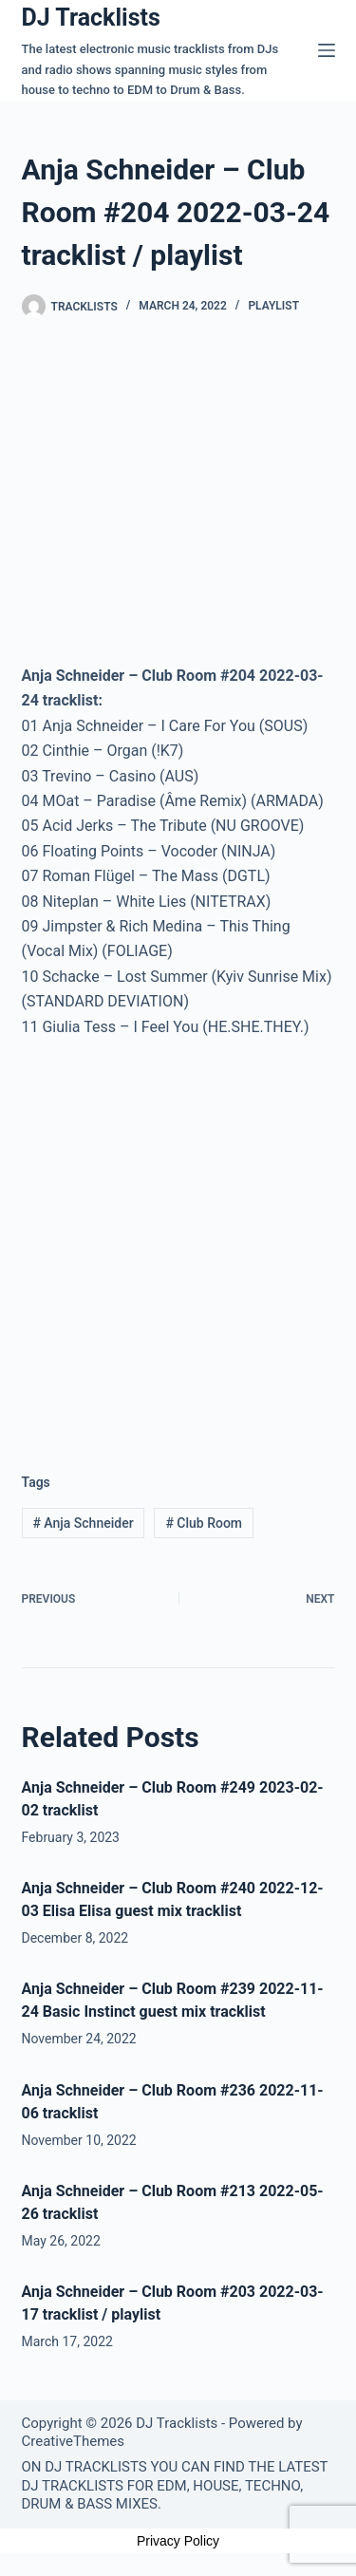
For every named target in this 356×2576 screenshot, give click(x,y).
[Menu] (326, 50)
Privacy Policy (178, 2540)
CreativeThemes (73, 2441)
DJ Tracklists (91, 17)
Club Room (203, 1523)
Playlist (273, 305)
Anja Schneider (82, 1523)
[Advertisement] (178, 1240)
